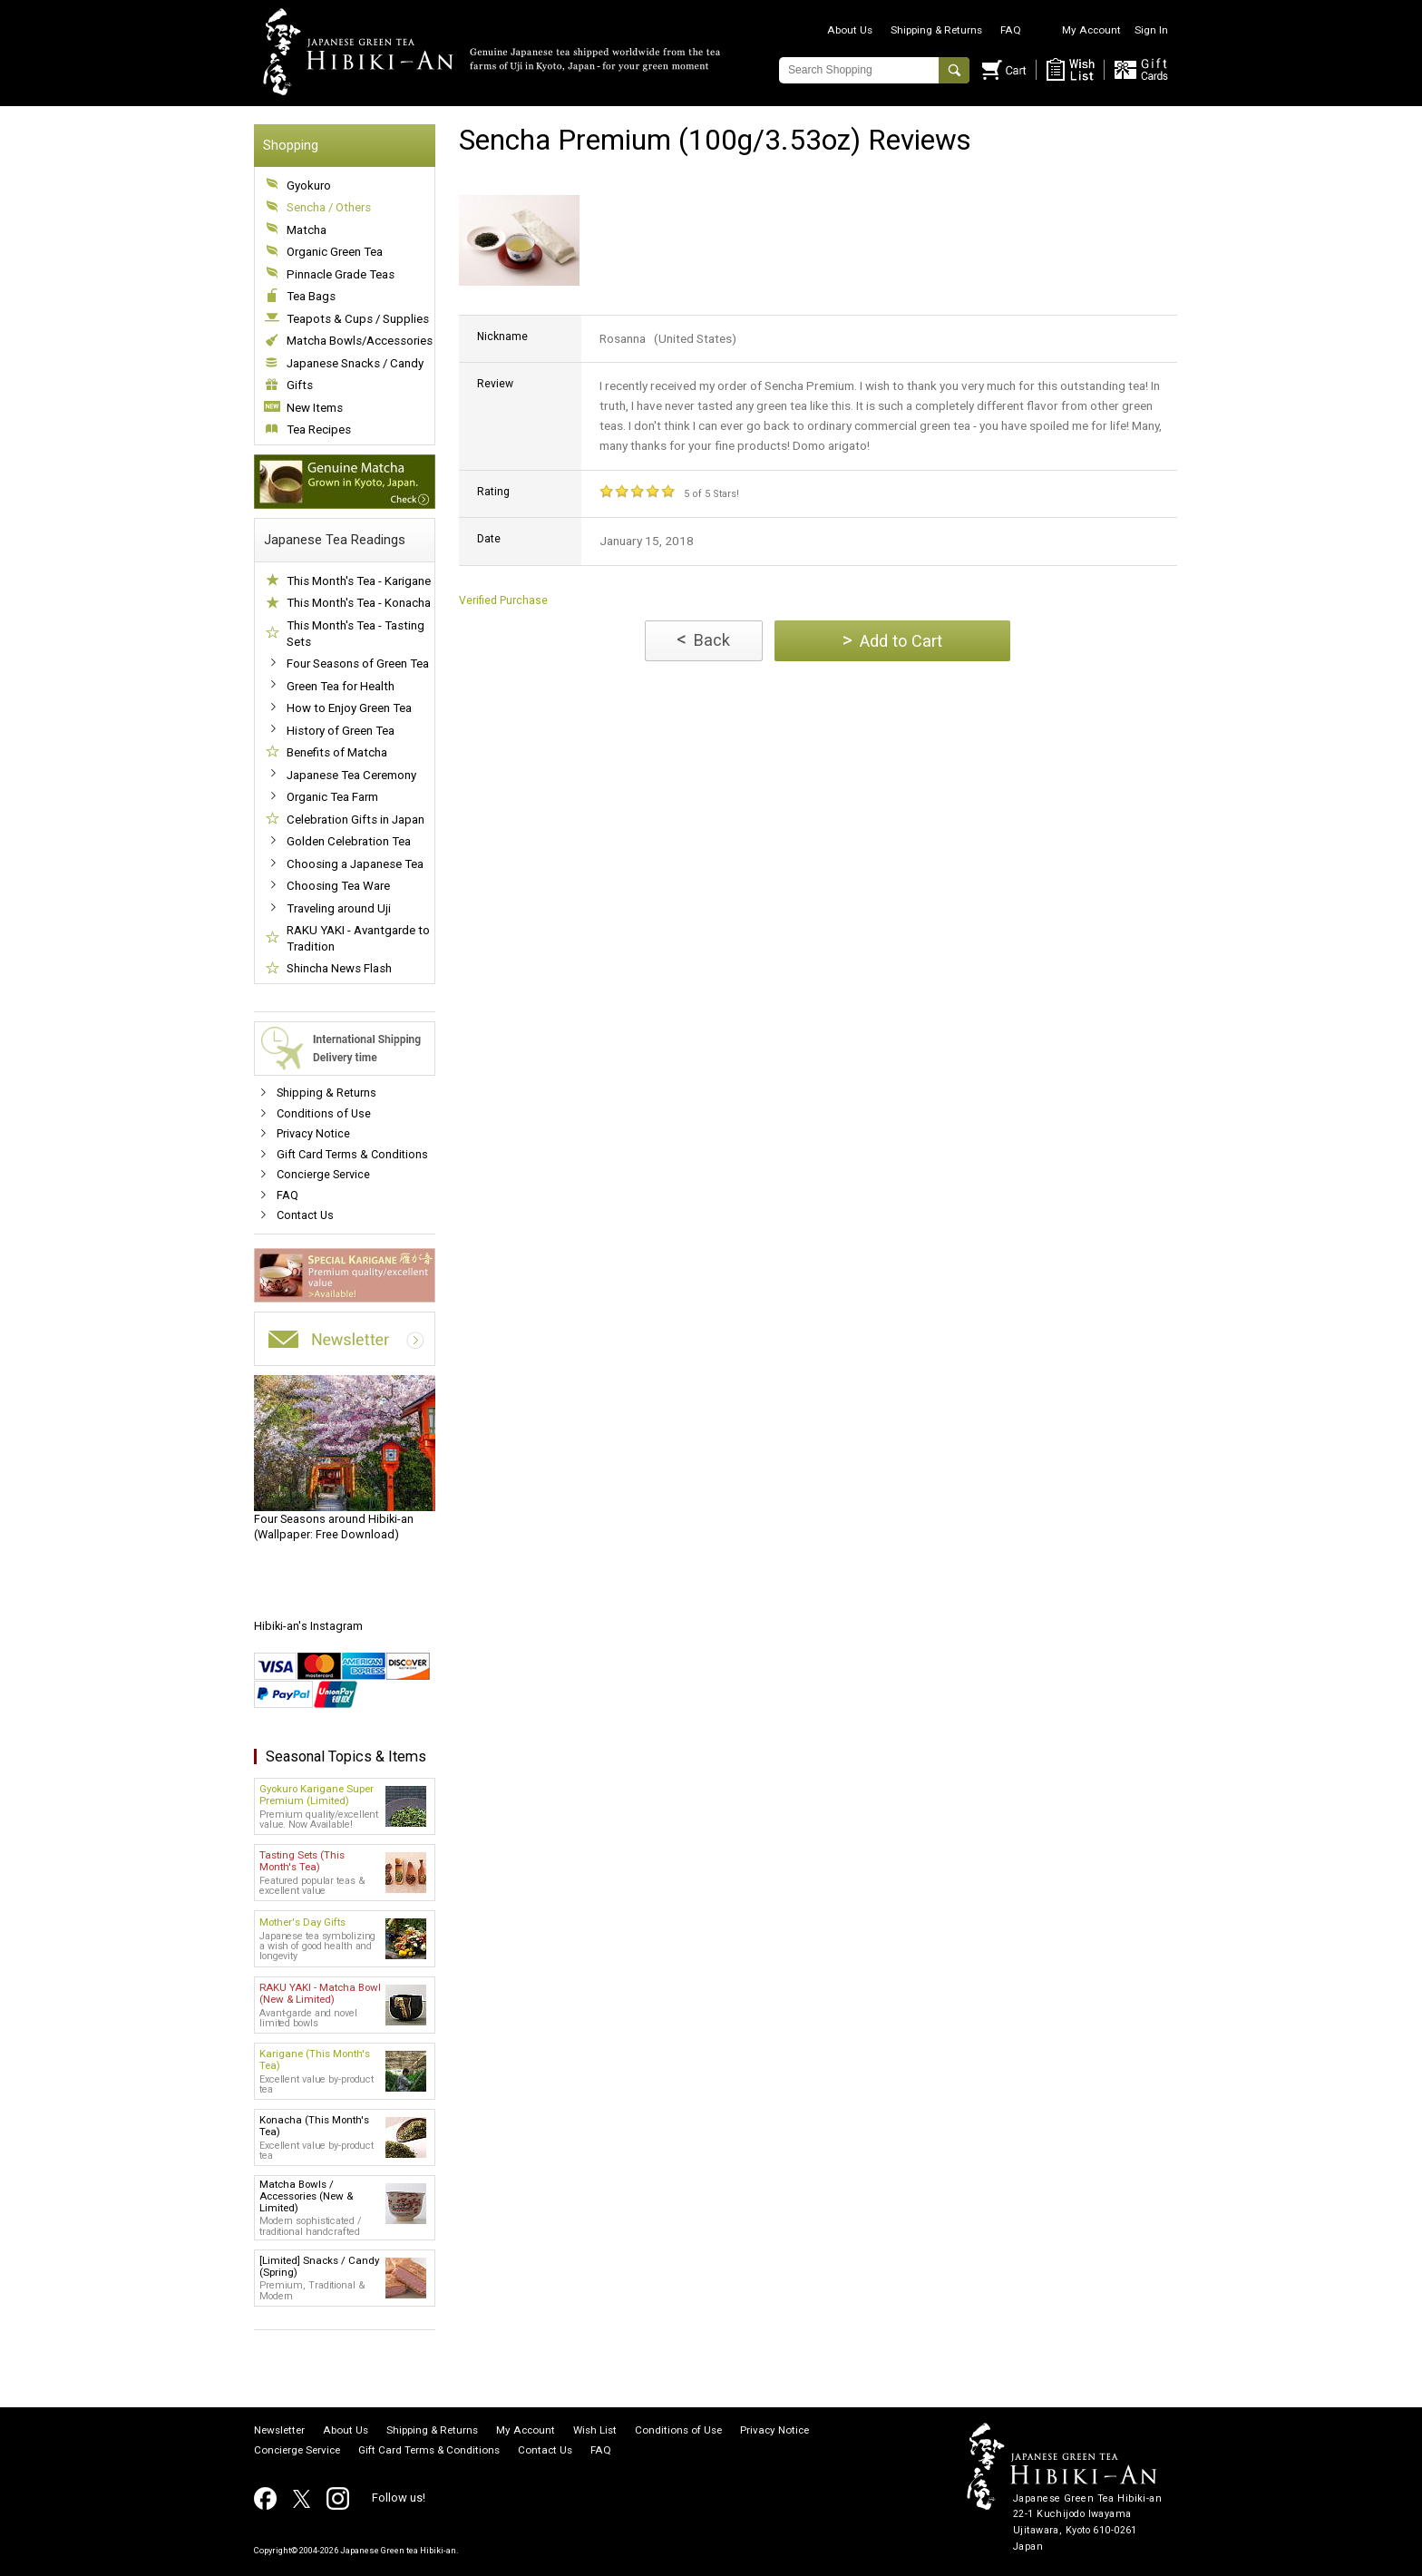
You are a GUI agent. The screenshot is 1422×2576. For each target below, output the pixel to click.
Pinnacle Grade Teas (340, 274)
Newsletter (279, 2430)
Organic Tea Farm (332, 797)
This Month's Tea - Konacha (359, 603)
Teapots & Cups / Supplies (358, 319)
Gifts (300, 385)
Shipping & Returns (936, 30)
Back (703, 639)
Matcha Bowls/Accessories (360, 340)
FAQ (1010, 30)
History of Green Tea (340, 730)
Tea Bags (311, 296)
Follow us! (398, 2497)
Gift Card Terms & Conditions (352, 1154)
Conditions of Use (324, 1113)
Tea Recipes (319, 429)
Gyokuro (309, 185)
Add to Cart (892, 640)
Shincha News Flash (339, 968)
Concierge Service (323, 1174)
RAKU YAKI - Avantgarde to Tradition (358, 938)
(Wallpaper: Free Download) (344, 1458)
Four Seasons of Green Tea (358, 663)
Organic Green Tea (335, 252)
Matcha (306, 230)
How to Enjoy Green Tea (349, 708)
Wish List (595, 2430)
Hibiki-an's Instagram (308, 1626)
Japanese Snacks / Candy (355, 363)
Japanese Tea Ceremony (351, 775)
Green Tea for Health (340, 686)
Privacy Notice (313, 1133)
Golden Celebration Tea (349, 841)
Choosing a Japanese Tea (355, 864)
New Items (315, 408)
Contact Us (305, 1215)
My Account (1091, 30)
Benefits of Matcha (337, 752)
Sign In (1151, 30)
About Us (849, 30)
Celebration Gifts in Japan (355, 819)
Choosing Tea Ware (338, 886)
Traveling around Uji (339, 908)
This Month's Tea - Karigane (359, 581)
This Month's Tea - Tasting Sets (355, 634)
